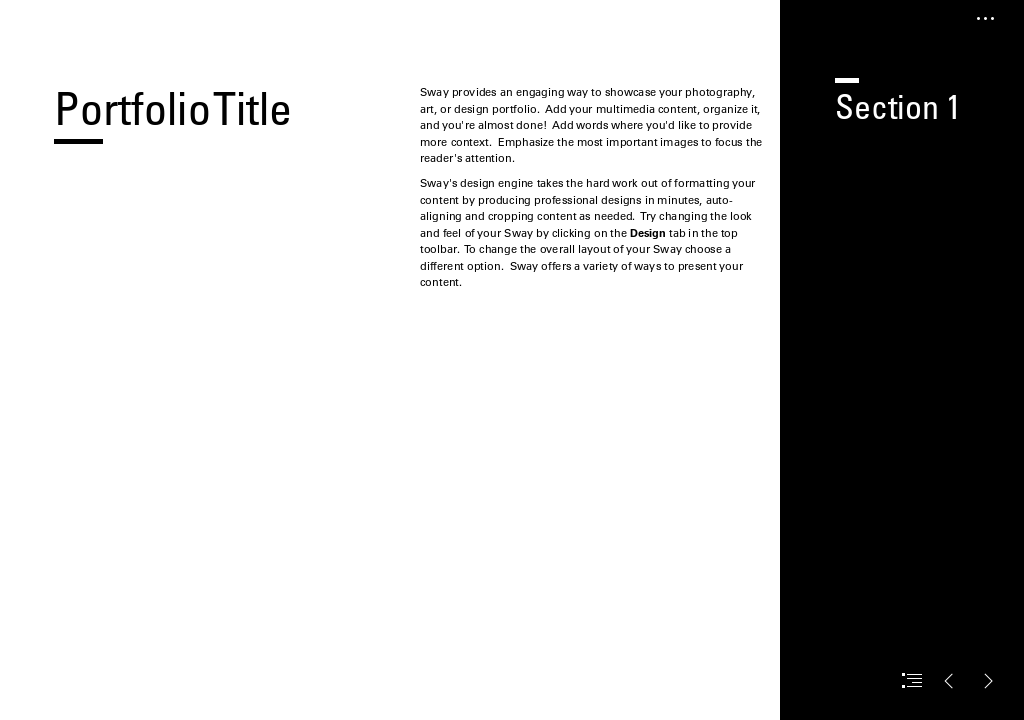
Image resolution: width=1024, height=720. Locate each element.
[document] (512, 360)
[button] (986, 19)
